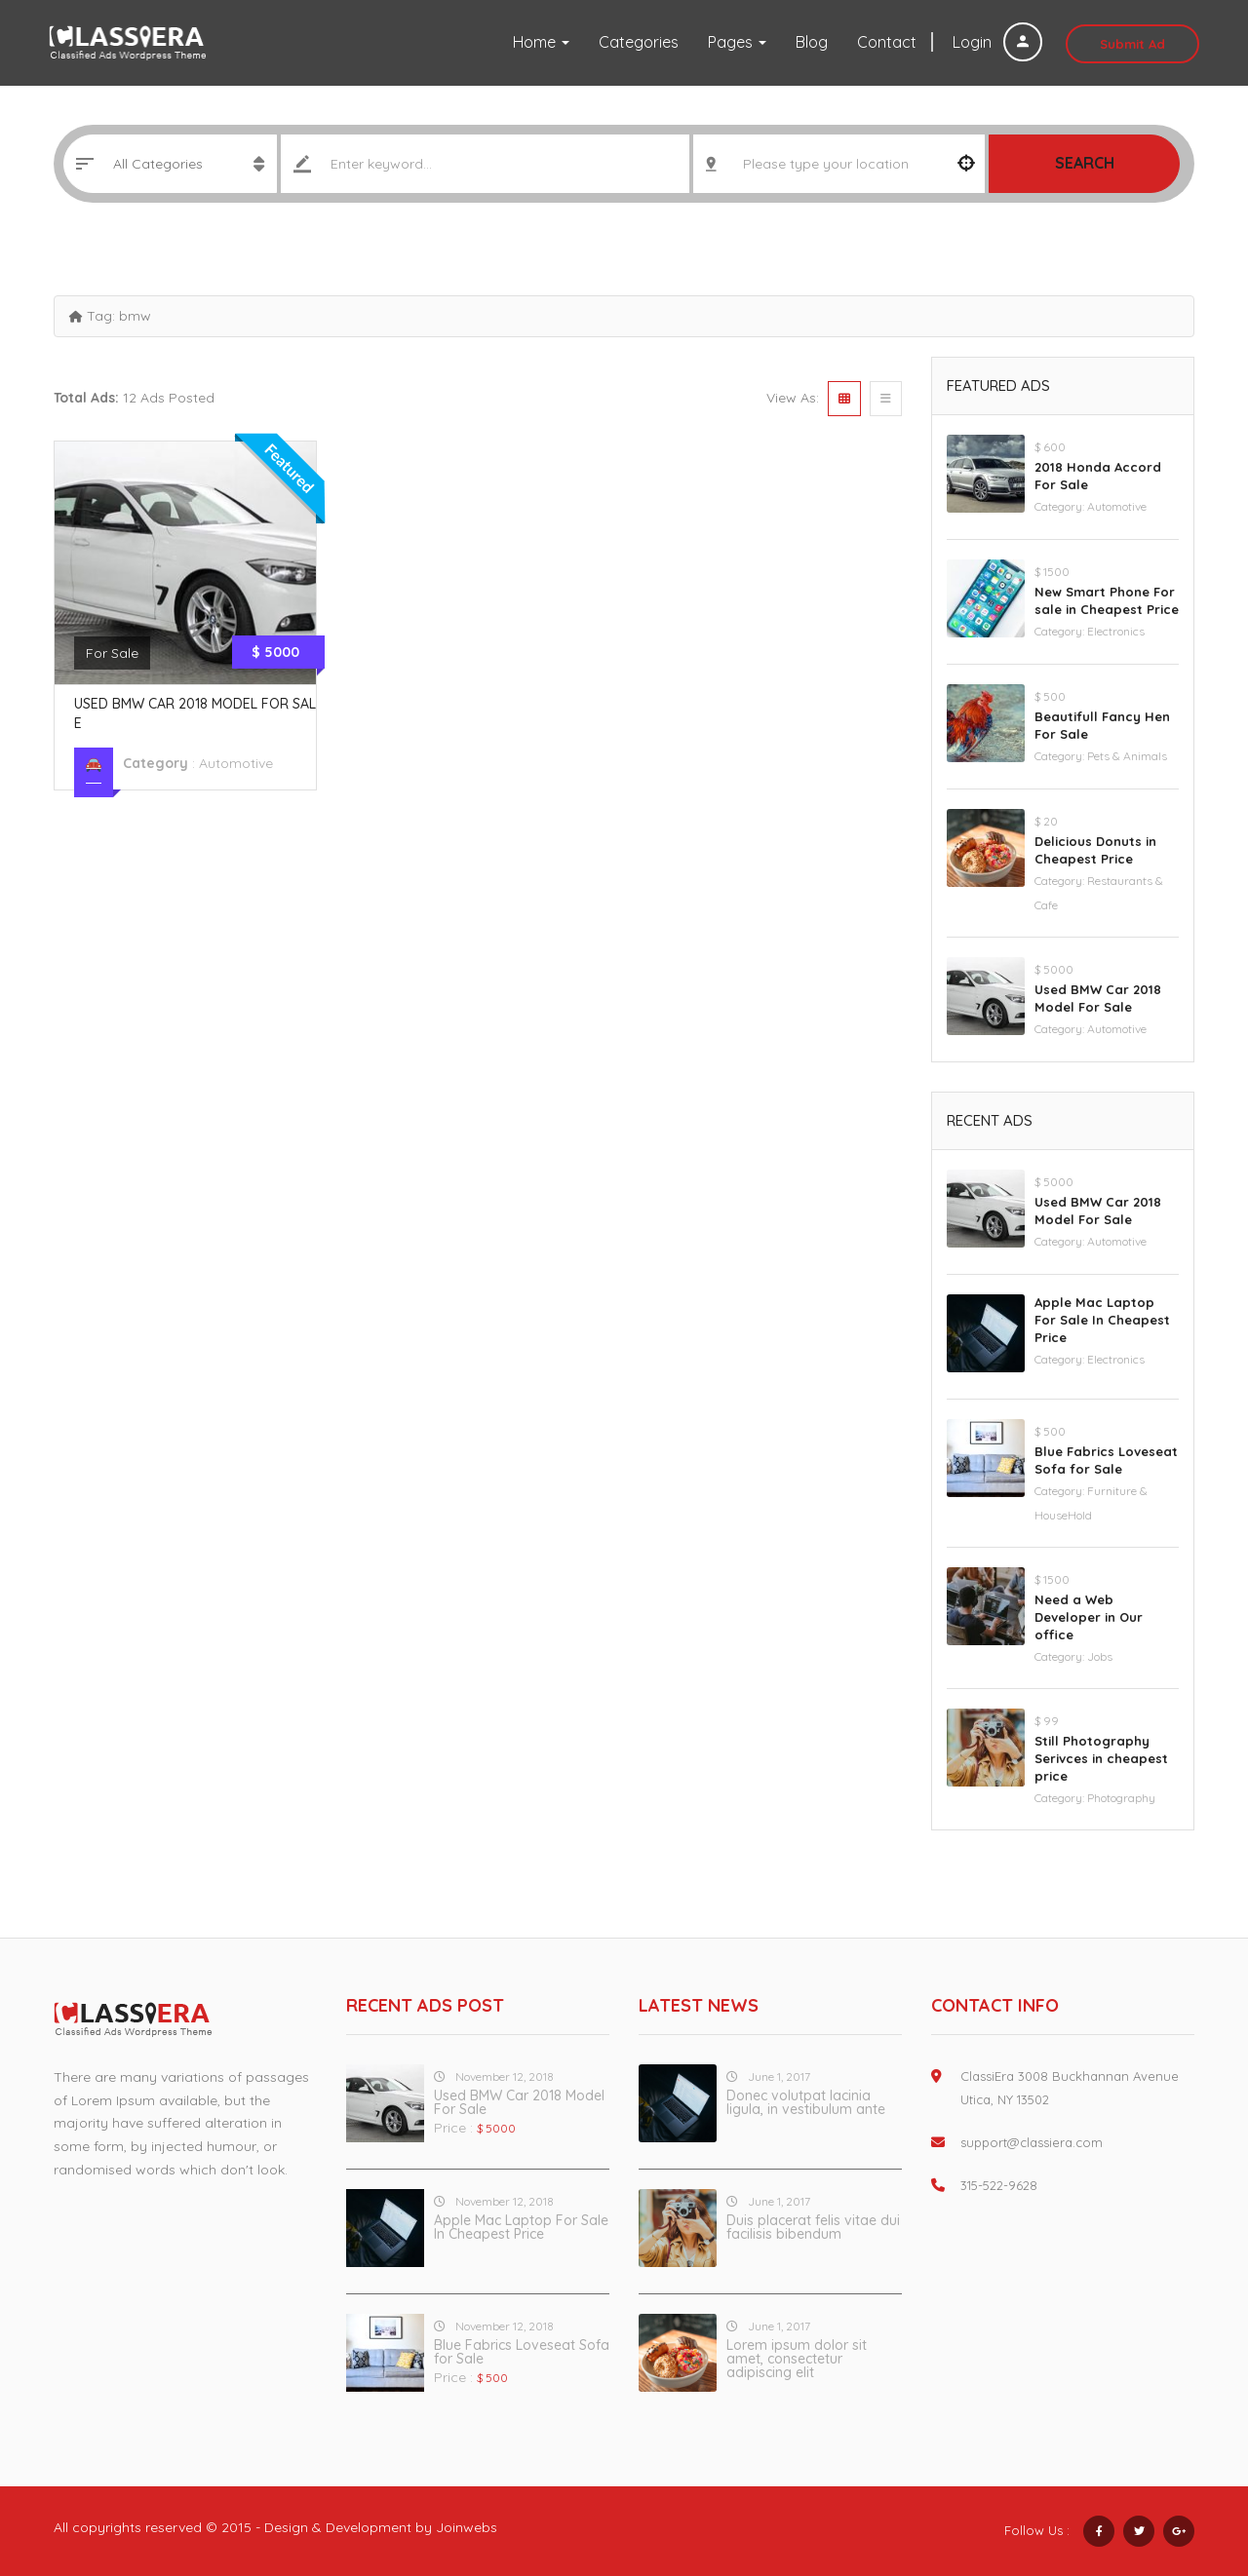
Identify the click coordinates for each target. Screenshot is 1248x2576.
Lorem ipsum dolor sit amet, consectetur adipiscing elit (796, 2358)
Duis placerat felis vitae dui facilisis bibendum (813, 2227)
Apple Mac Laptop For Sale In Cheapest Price (1102, 1319)
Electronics (1116, 631)
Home (541, 42)
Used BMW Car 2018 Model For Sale (519, 2102)
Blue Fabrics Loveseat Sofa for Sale (521, 2351)
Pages (737, 42)
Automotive (236, 763)
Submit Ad (1132, 44)
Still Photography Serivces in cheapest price (1101, 1758)
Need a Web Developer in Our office (1088, 1617)
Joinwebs (466, 2527)
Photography (1121, 1797)
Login (997, 42)
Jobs (1099, 1656)
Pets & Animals (1127, 756)
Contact (886, 42)
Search (1084, 163)
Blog (812, 42)
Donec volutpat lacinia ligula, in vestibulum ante (805, 2102)
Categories (639, 42)
